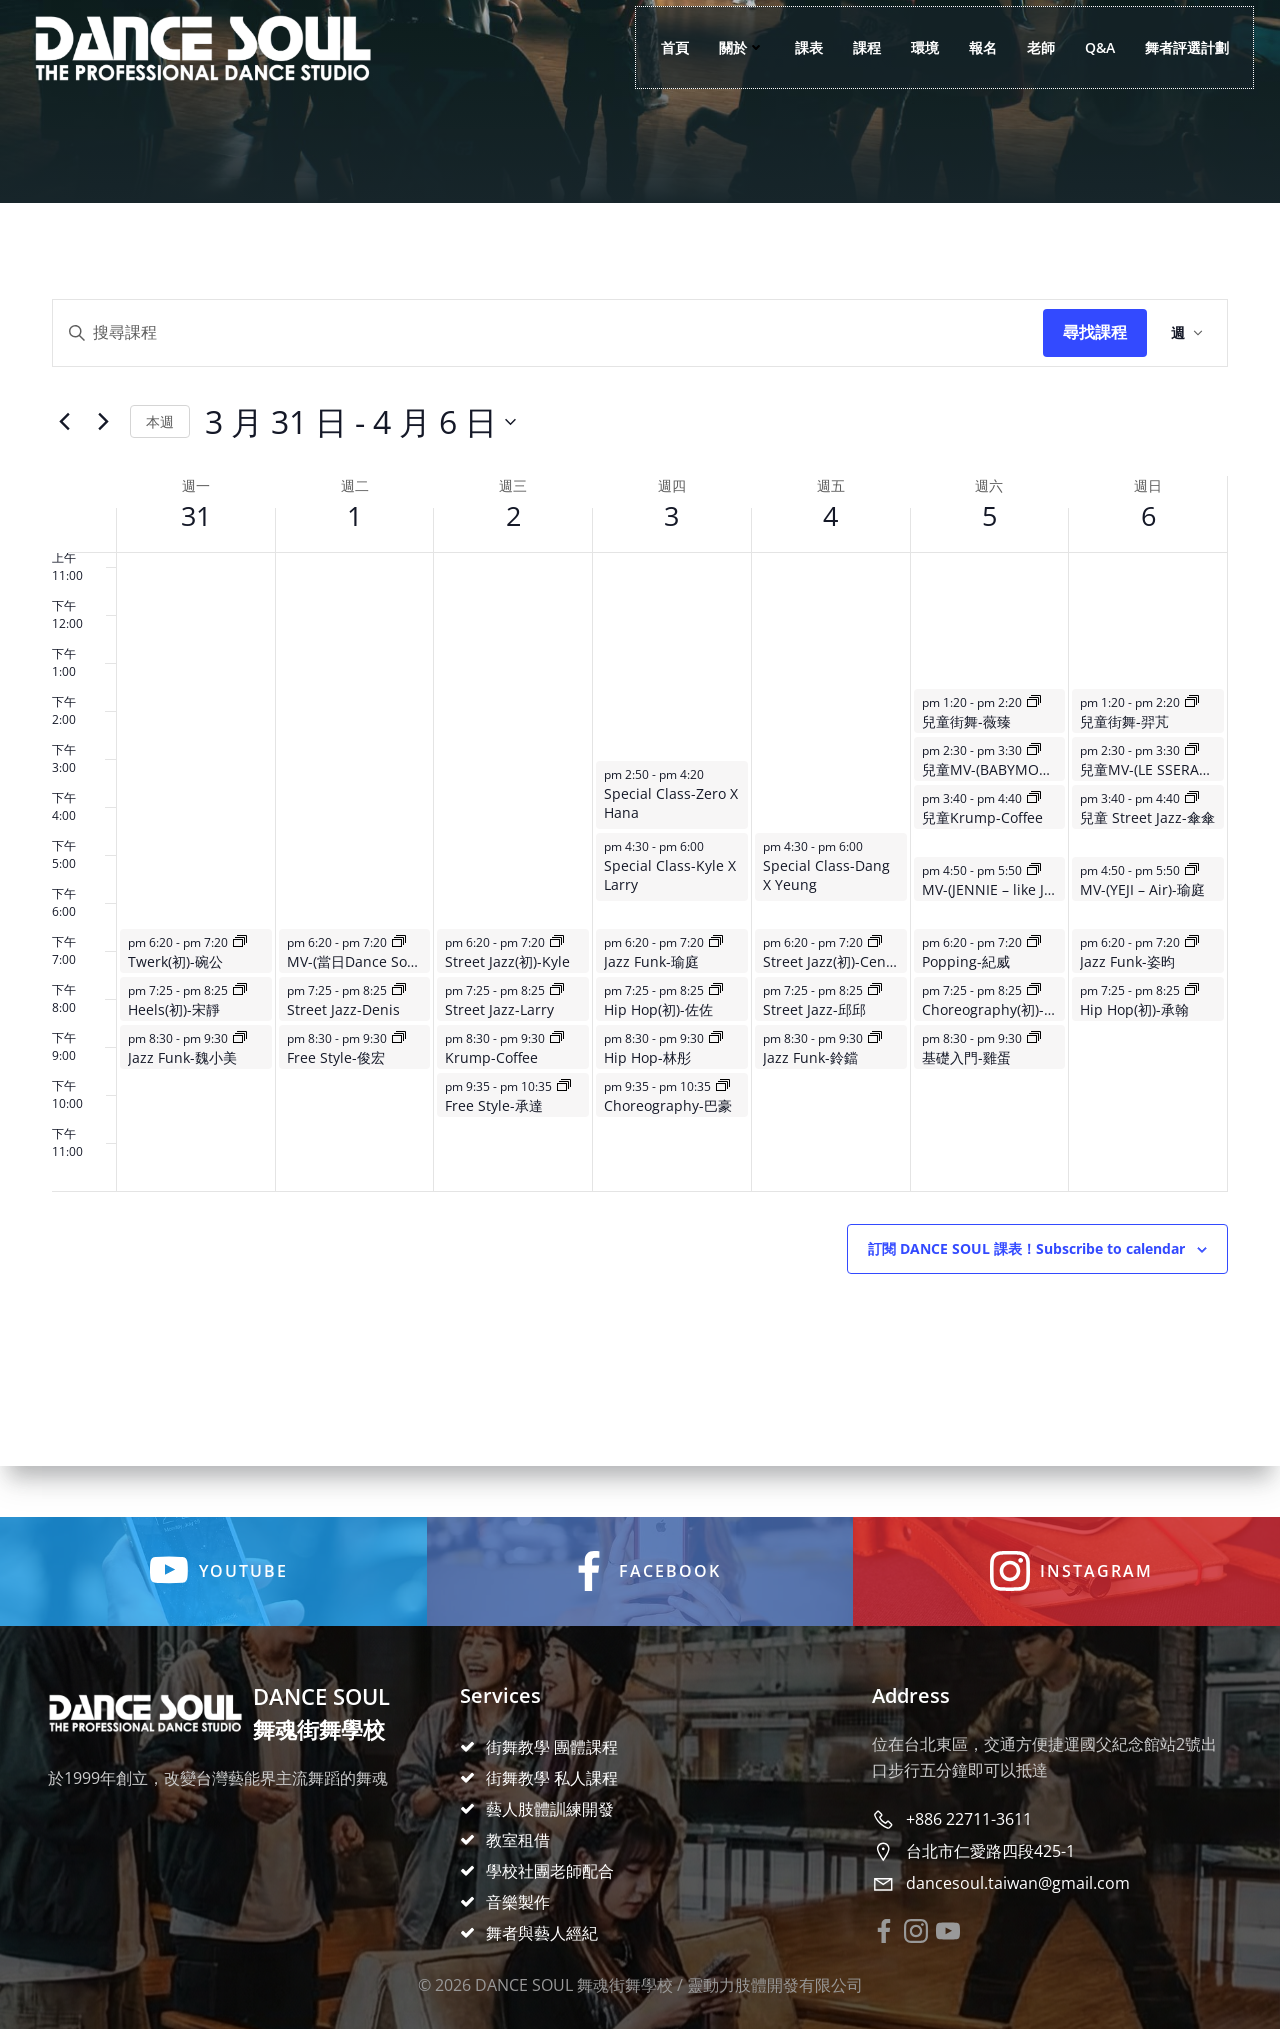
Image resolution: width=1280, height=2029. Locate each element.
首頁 (663, 50)
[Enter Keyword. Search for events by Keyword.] (548, 361)
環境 (913, 50)
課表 (797, 50)
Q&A (1088, 50)
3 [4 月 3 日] (671, 543)
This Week (160, 449)
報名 (971, 50)
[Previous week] (64, 450)
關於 (730, 50)
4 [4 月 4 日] (830, 543)
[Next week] (103, 450)
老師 (1029, 50)
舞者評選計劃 (1175, 50)
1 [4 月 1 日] (354, 543)
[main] (640, 862)
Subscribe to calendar (1026, 1277)
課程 (855, 50)
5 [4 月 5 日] (989, 543)
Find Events (1095, 361)
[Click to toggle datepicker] (360, 449)
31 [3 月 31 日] (196, 543)
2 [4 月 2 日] (513, 543)
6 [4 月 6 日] (1148, 543)
